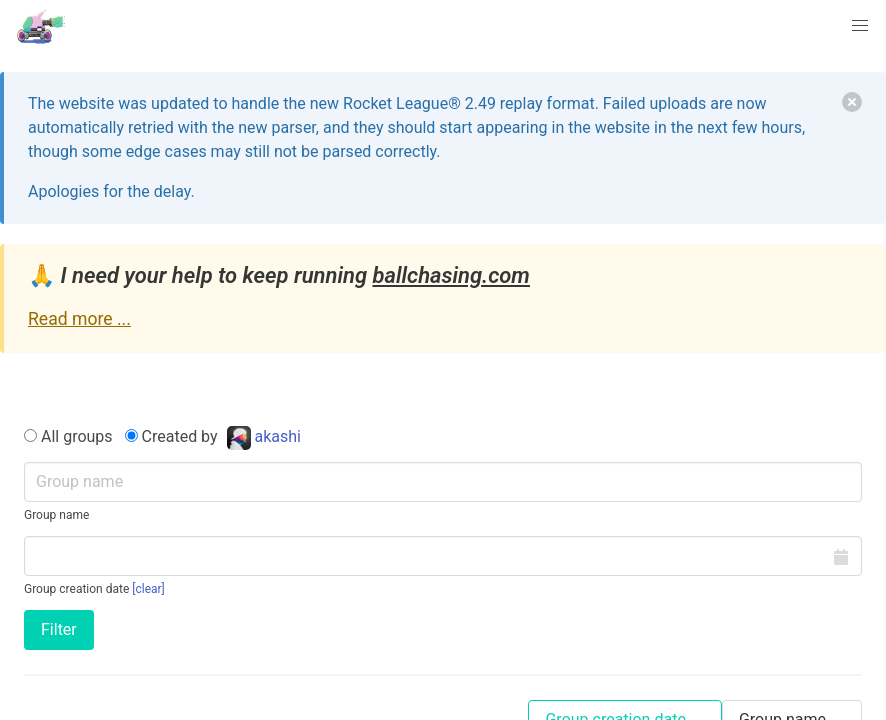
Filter (59, 629)
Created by (215, 437)
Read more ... (79, 319)
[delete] (852, 102)
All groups (68, 436)
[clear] (148, 589)
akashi (264, 436)
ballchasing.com (450, 275)
